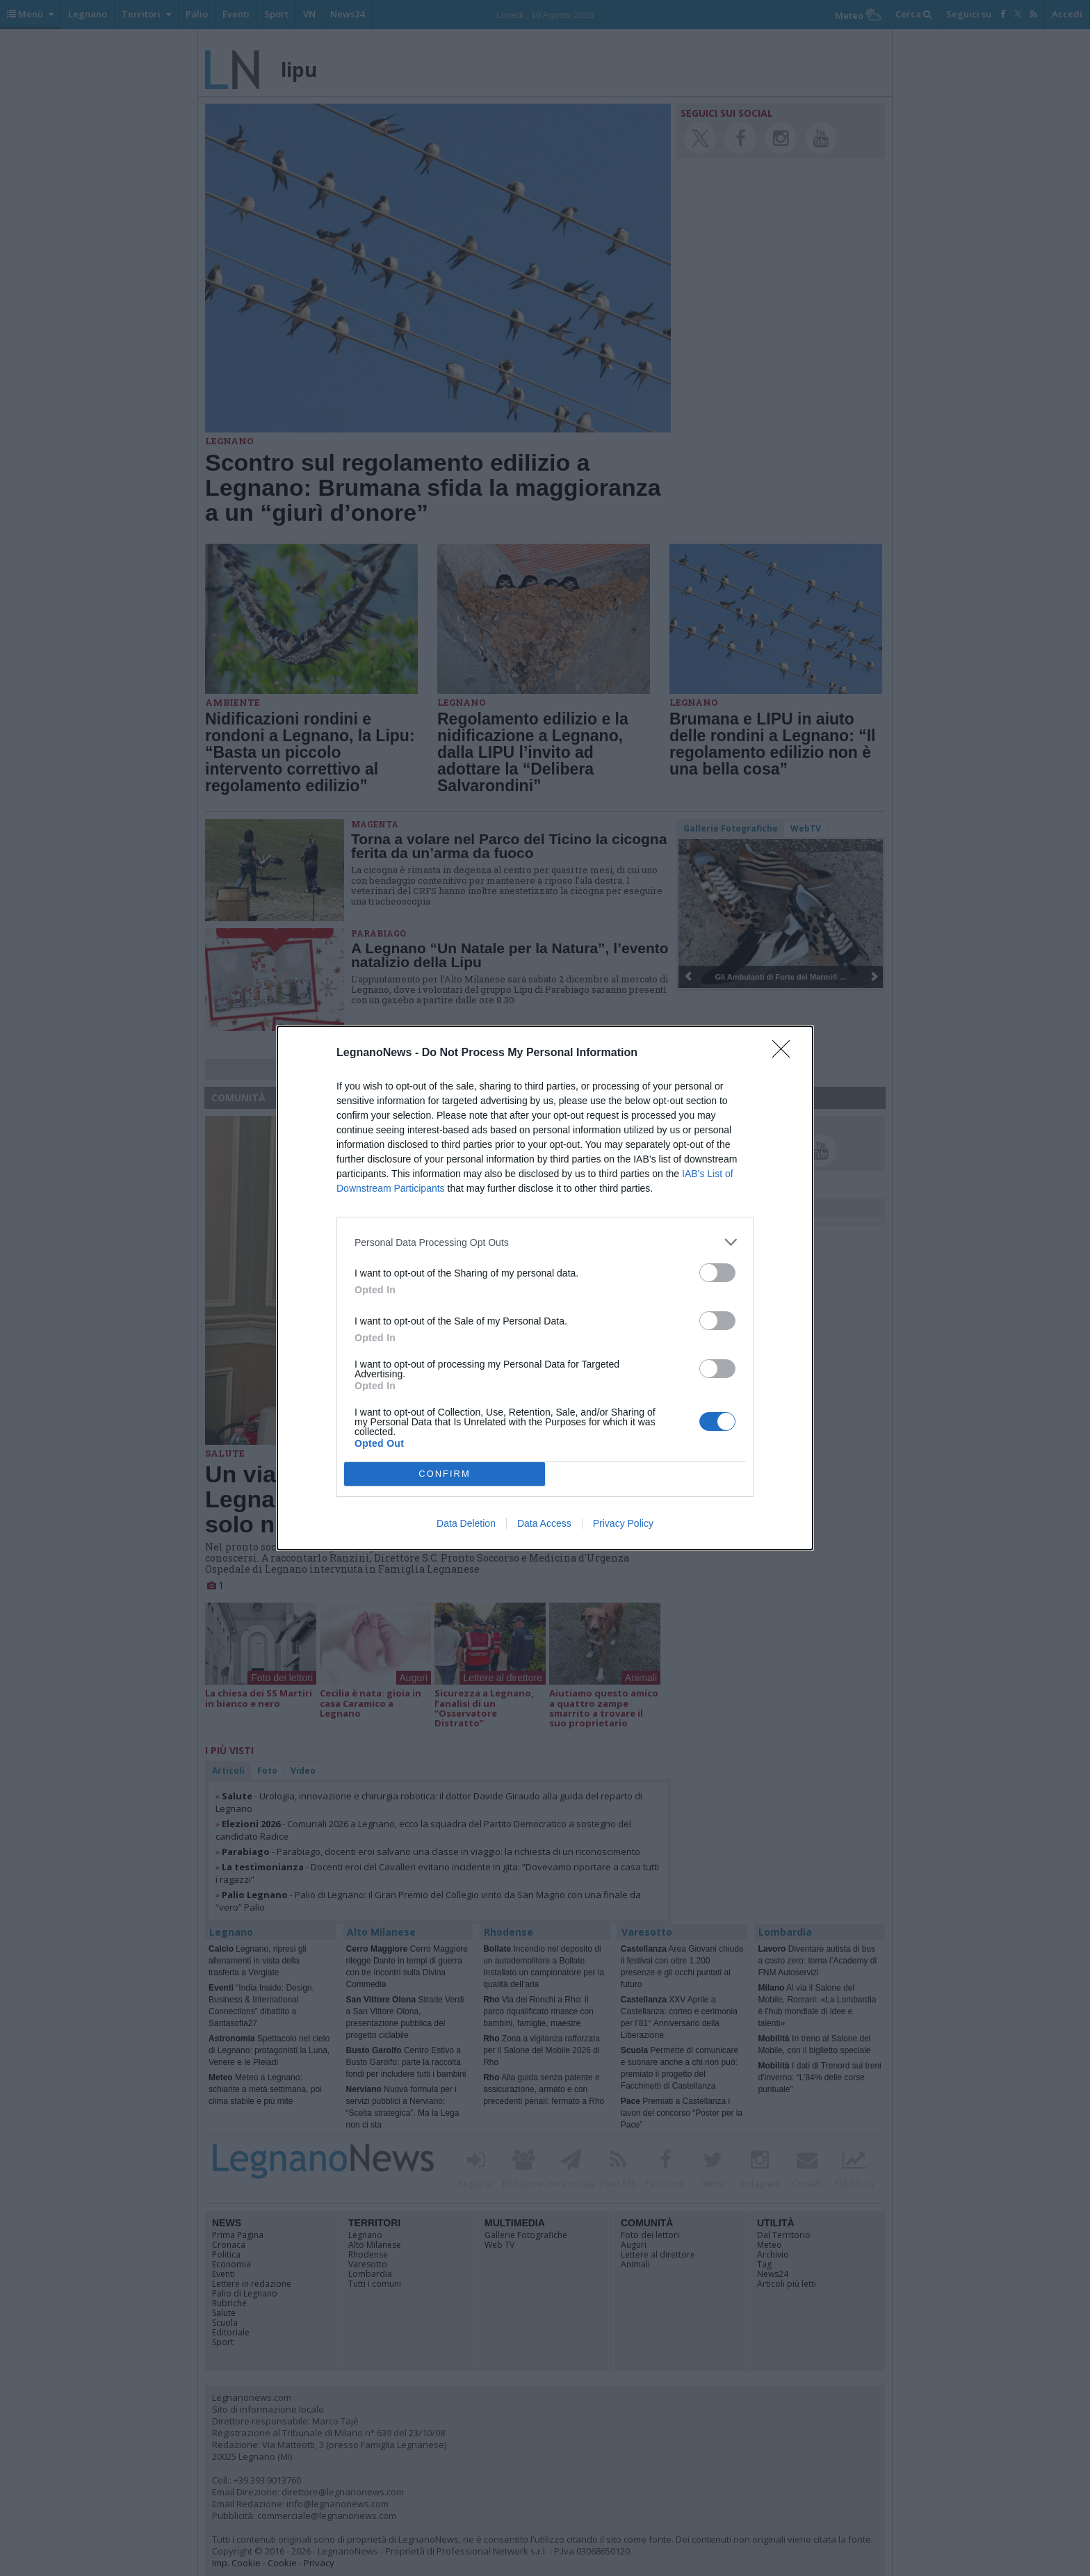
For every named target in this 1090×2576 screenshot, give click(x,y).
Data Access (544, 1523)
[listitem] (545, 1242)
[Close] (785, 1053)
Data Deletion (466, 1523)
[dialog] (545, 1288)
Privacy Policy (623, 1523)
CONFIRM (444, 1474)
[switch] (717, 1272)
